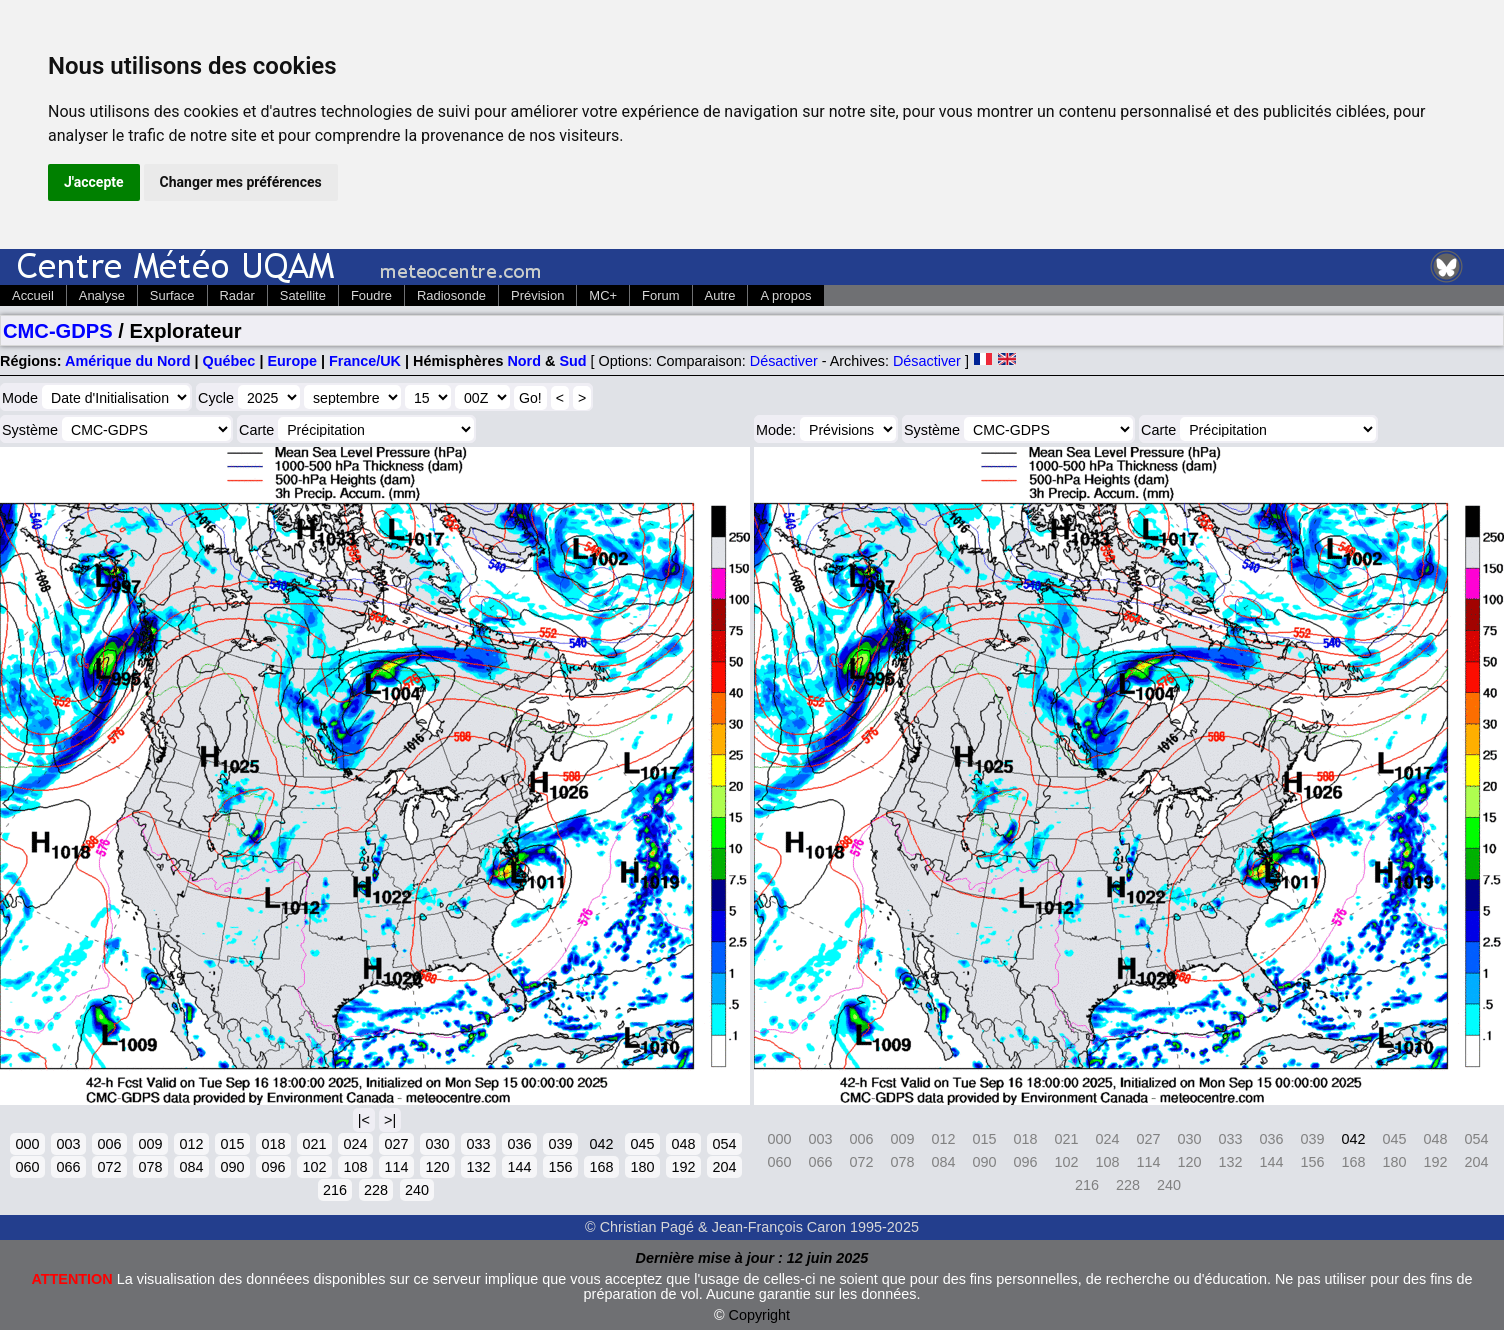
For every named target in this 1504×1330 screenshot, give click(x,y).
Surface (172, 295)
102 (314, 1167)
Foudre (371, 295)
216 (335, 1190)
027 (396, 1144)
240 (417, 1190)
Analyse (102, 295)
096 (273, 1167)
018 (273, 1144)
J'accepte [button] (94, 182)
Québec (229, 361)
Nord (524, 361)
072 (109, 1167)
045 (642, 1144)
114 (396, 1167)
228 (376, 1190)
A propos (785, 295)
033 (478, 1144)
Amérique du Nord (128, 361)
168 (601, 1167)
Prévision (537, 295)
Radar (237, 295)
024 (355, 1144)
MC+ (603, 295)
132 (478, 1167)
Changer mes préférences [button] (241, 182)
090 (232, 1167)
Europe (292, 361)
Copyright (760, 1315)
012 (191, 1144)
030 (437, 1144)
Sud (572, 361)
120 (437, 1167)
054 (724, 1144)
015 (232, 1144)
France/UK (365, 361)
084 (191, 1167)
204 (724, 1167)
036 (519, 1144)
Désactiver (784, 361)
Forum (660, 295)
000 (27, 1144)
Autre (720, 295)
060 (27, 1167)
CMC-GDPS (58, 331)
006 (109, 1144)
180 (642, 1167)
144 (519, 1167)
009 (150, 1144)
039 (560, 1144)
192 (683, 1167)
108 (355, 1167)
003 (68, 1144)
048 (683, 1144)
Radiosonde (451, 295)
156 (560, 1167)
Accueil (33, 295)
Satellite (303, 295)
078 (150, 1167)
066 (68, 1167)
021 (314, 1144)
